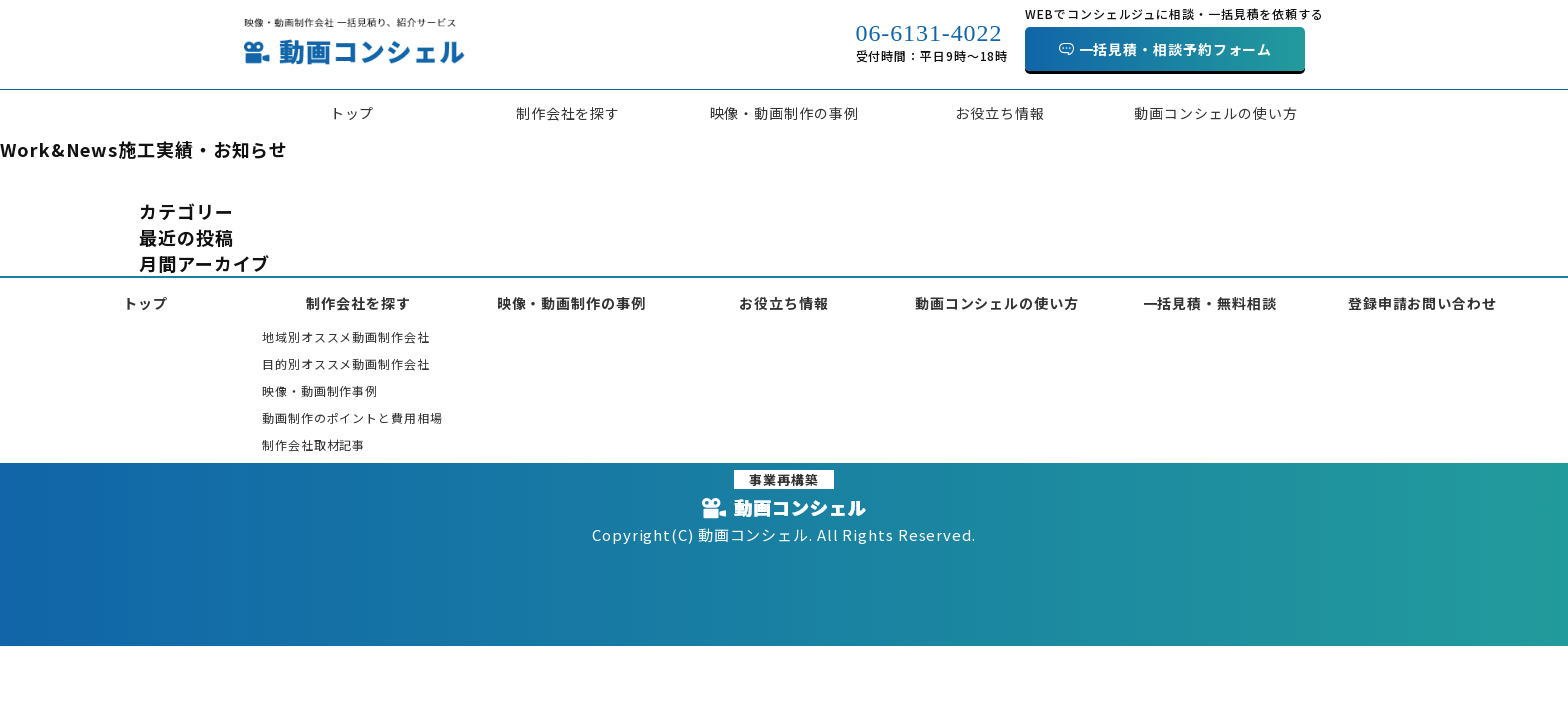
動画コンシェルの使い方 (1216, 113)
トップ (352, 113)
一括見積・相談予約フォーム (1176, 49)
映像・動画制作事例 (320, 390)
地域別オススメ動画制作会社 (346, 336)
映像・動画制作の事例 (784, 113)
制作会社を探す (568, 113)
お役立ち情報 (999, 113)
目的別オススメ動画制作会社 (346, 363)
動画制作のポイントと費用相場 (352, 417)
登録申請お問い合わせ (1422, 303)
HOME (18, 180)
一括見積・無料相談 (1210, 303)
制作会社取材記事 (313, 444)
